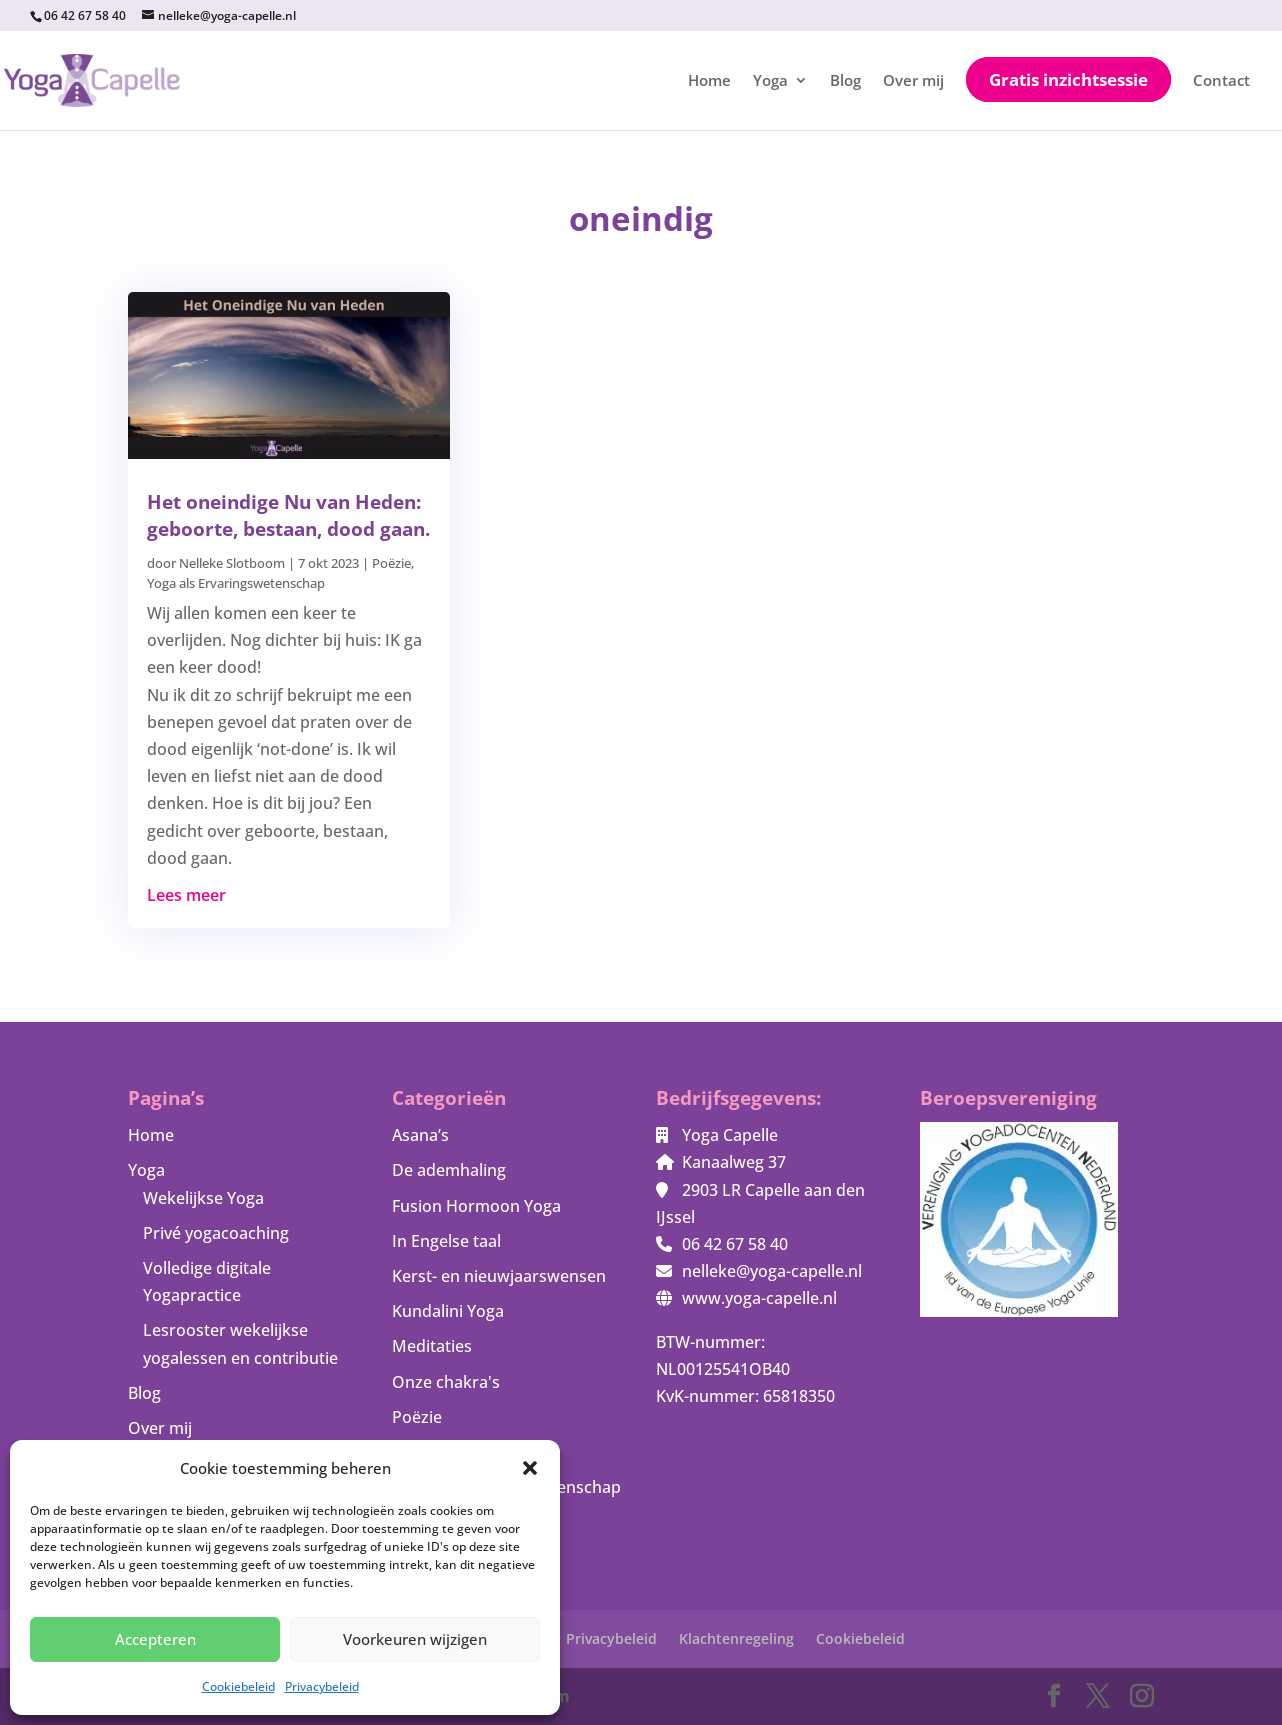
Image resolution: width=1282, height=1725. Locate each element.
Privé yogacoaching (216, 1233)
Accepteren (155, 1639)
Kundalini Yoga (448, 1311)
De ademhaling (449, 1170)
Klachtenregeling (736, 1638)
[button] (530, 1468)
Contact (1221, 81)
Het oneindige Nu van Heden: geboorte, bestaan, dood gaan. (288, 515)
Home (709, 81)
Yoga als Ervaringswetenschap (236, 583)
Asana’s (420, 1135)
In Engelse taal (446, 1241)
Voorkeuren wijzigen (415, 1639)
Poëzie (391, 563)
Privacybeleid (322, 1686)
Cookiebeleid (238, 1686)
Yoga (770, 81)
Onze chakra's (446, 1382)
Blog (845, 81)
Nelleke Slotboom (232, 563)
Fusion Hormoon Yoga (476, 1206)
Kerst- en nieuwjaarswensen (499, 1276)
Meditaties (432, 1346)
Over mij (913, 81)
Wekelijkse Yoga (203, 1198)
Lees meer (186, 895)
